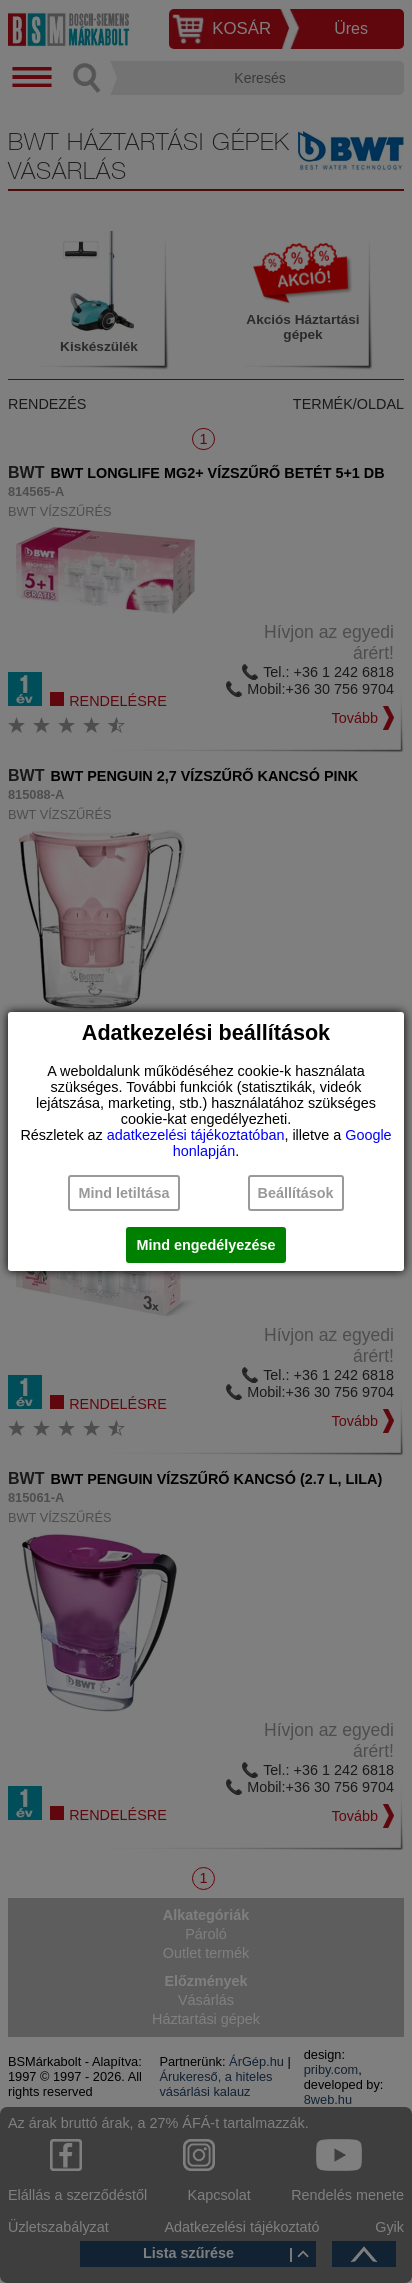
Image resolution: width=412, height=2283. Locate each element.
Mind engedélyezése (205, 1245)
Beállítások (296, 1193)
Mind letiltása (123, 1193)
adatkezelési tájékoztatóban (196, 1135)
